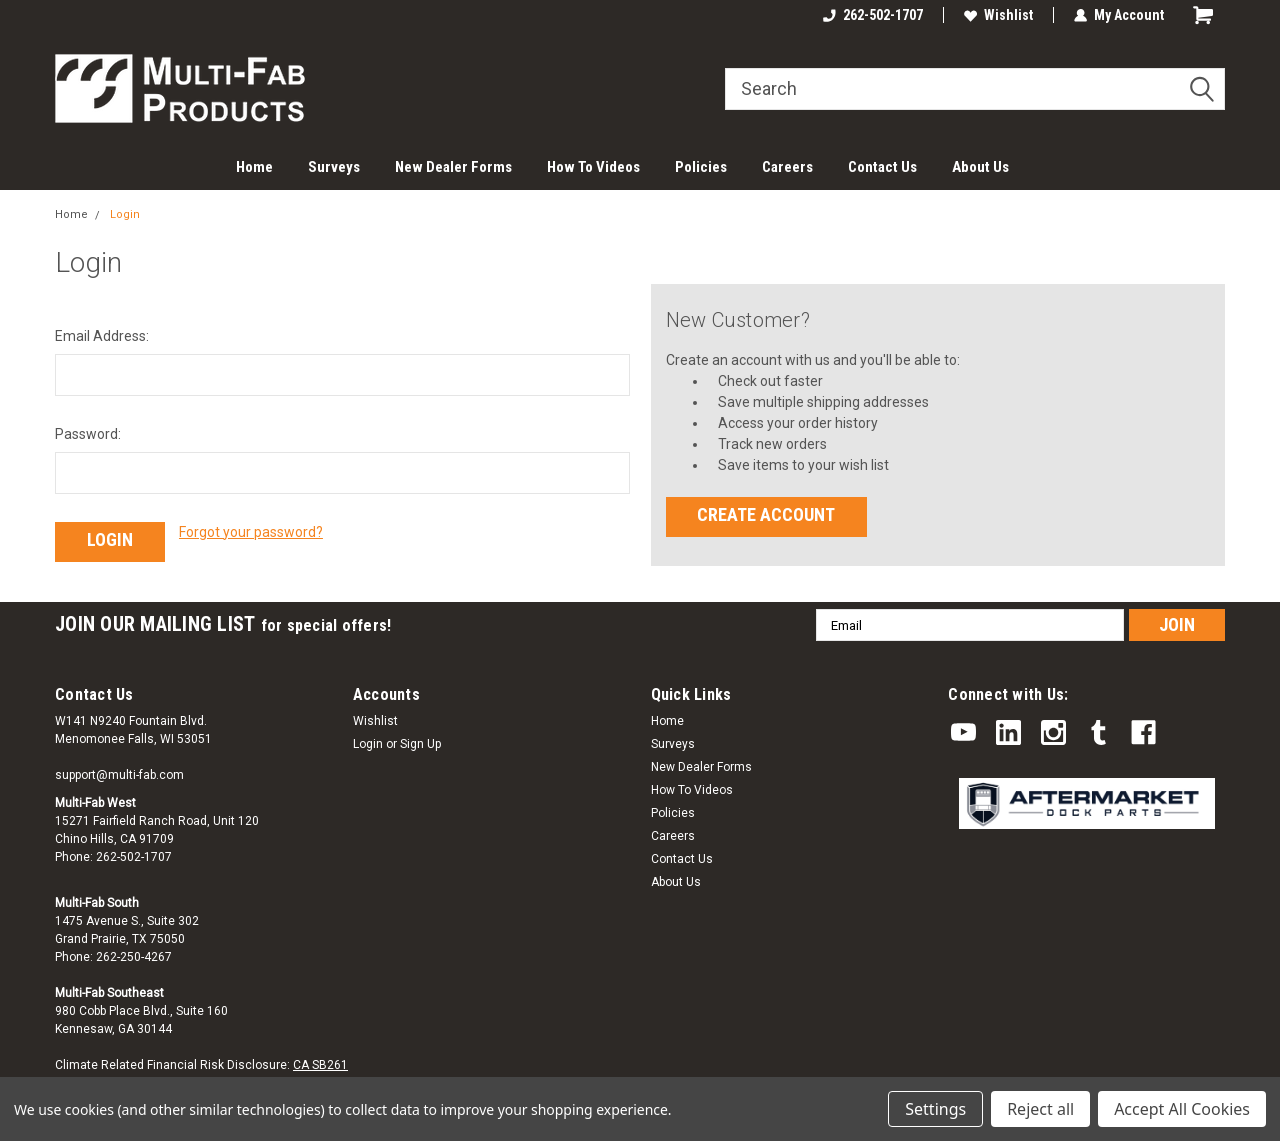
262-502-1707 (873, 15)
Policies (701, 167)
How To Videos (593, 167)
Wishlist (998, 15)
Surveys (334, 167)
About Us (980, 167)
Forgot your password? (251, 532)
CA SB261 (320, 1065)
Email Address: (102, 336)
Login (125, 214)
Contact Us (882, 167)
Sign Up (420, 744)
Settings (935, 1109)
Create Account (766, 514)
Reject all (1040, 1109)
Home (254, 167)
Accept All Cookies (1182, 1109)
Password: (88, 434)
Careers (787, 167)
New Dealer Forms (453, 167)
